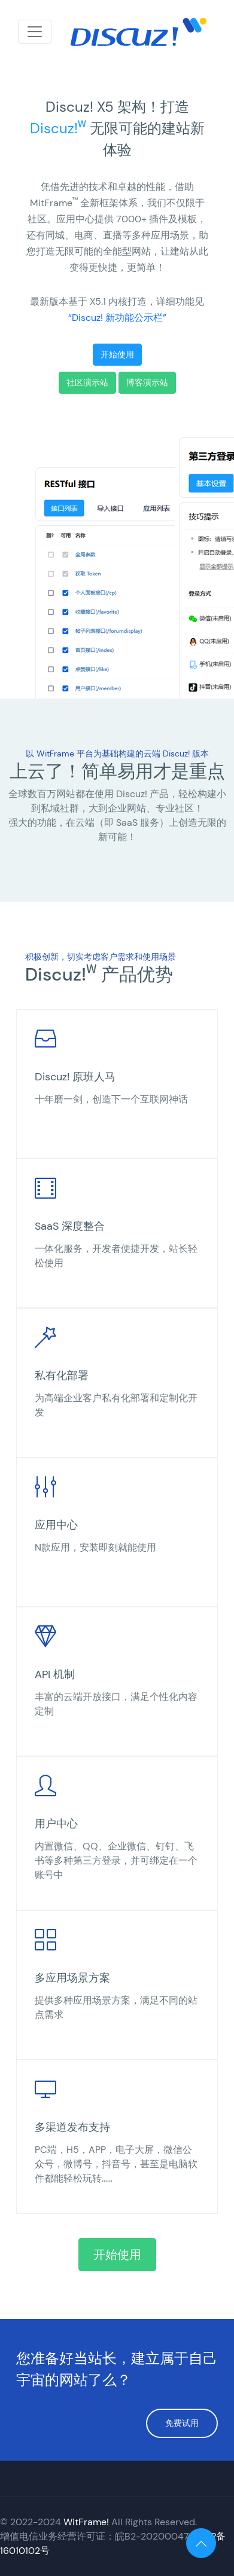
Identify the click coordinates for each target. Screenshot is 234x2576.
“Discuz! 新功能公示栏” (117, 317)
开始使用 (117, 354)
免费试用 (182, 2423)
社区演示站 (87, 382)
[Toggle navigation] (34, 32)
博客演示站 (147, 382)
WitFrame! (86, 2522)
